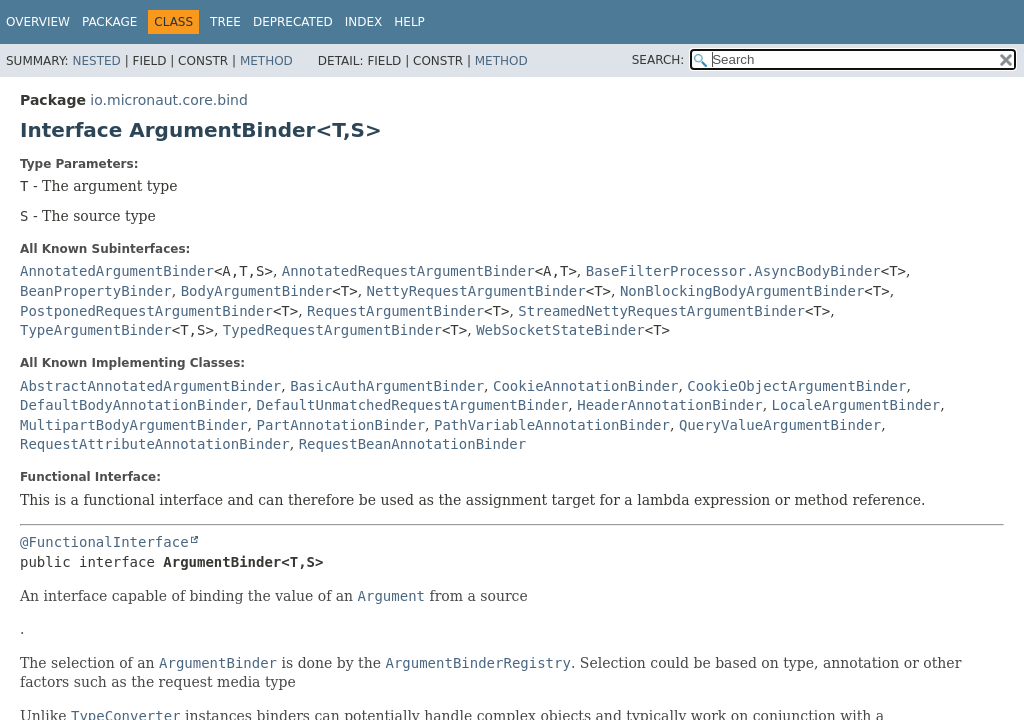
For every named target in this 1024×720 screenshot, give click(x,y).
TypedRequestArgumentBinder (332, 330)
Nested (96, 61)
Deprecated (293, 22)
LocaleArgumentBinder (856, 405)
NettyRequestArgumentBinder (476, 291)
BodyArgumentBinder (257, 291)
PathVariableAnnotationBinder (552, 425)
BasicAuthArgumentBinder (387, 386)
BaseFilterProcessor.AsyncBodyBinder (733, 271)
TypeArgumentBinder (96, 330)
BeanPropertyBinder (96, 291)
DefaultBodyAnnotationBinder (134, 405)
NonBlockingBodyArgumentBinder (742, 291)
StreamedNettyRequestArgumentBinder (661, 311)
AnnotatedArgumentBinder (117, 271)
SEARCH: (658, 60)
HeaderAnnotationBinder (669, 405)
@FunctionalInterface (104, 542)
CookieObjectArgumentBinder (796, 386)
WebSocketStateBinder (560, 330)
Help (409, 22)
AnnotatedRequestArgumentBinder (408, 271)
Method (266, 61)
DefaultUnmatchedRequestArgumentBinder (412, 405)
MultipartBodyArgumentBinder (134, 425)
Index (364, 22)
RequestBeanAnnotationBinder (413, 444)
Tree (225, 22)
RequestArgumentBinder (395, 311)
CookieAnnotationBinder (585, 386)
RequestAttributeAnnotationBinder (155, 444)
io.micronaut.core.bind (168, 100)
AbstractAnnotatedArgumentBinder (150, 386)
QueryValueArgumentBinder (780, 425)
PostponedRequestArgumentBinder (146, 311)
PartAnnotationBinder (340, 425)
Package (109, 22)
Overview (38, 22)
